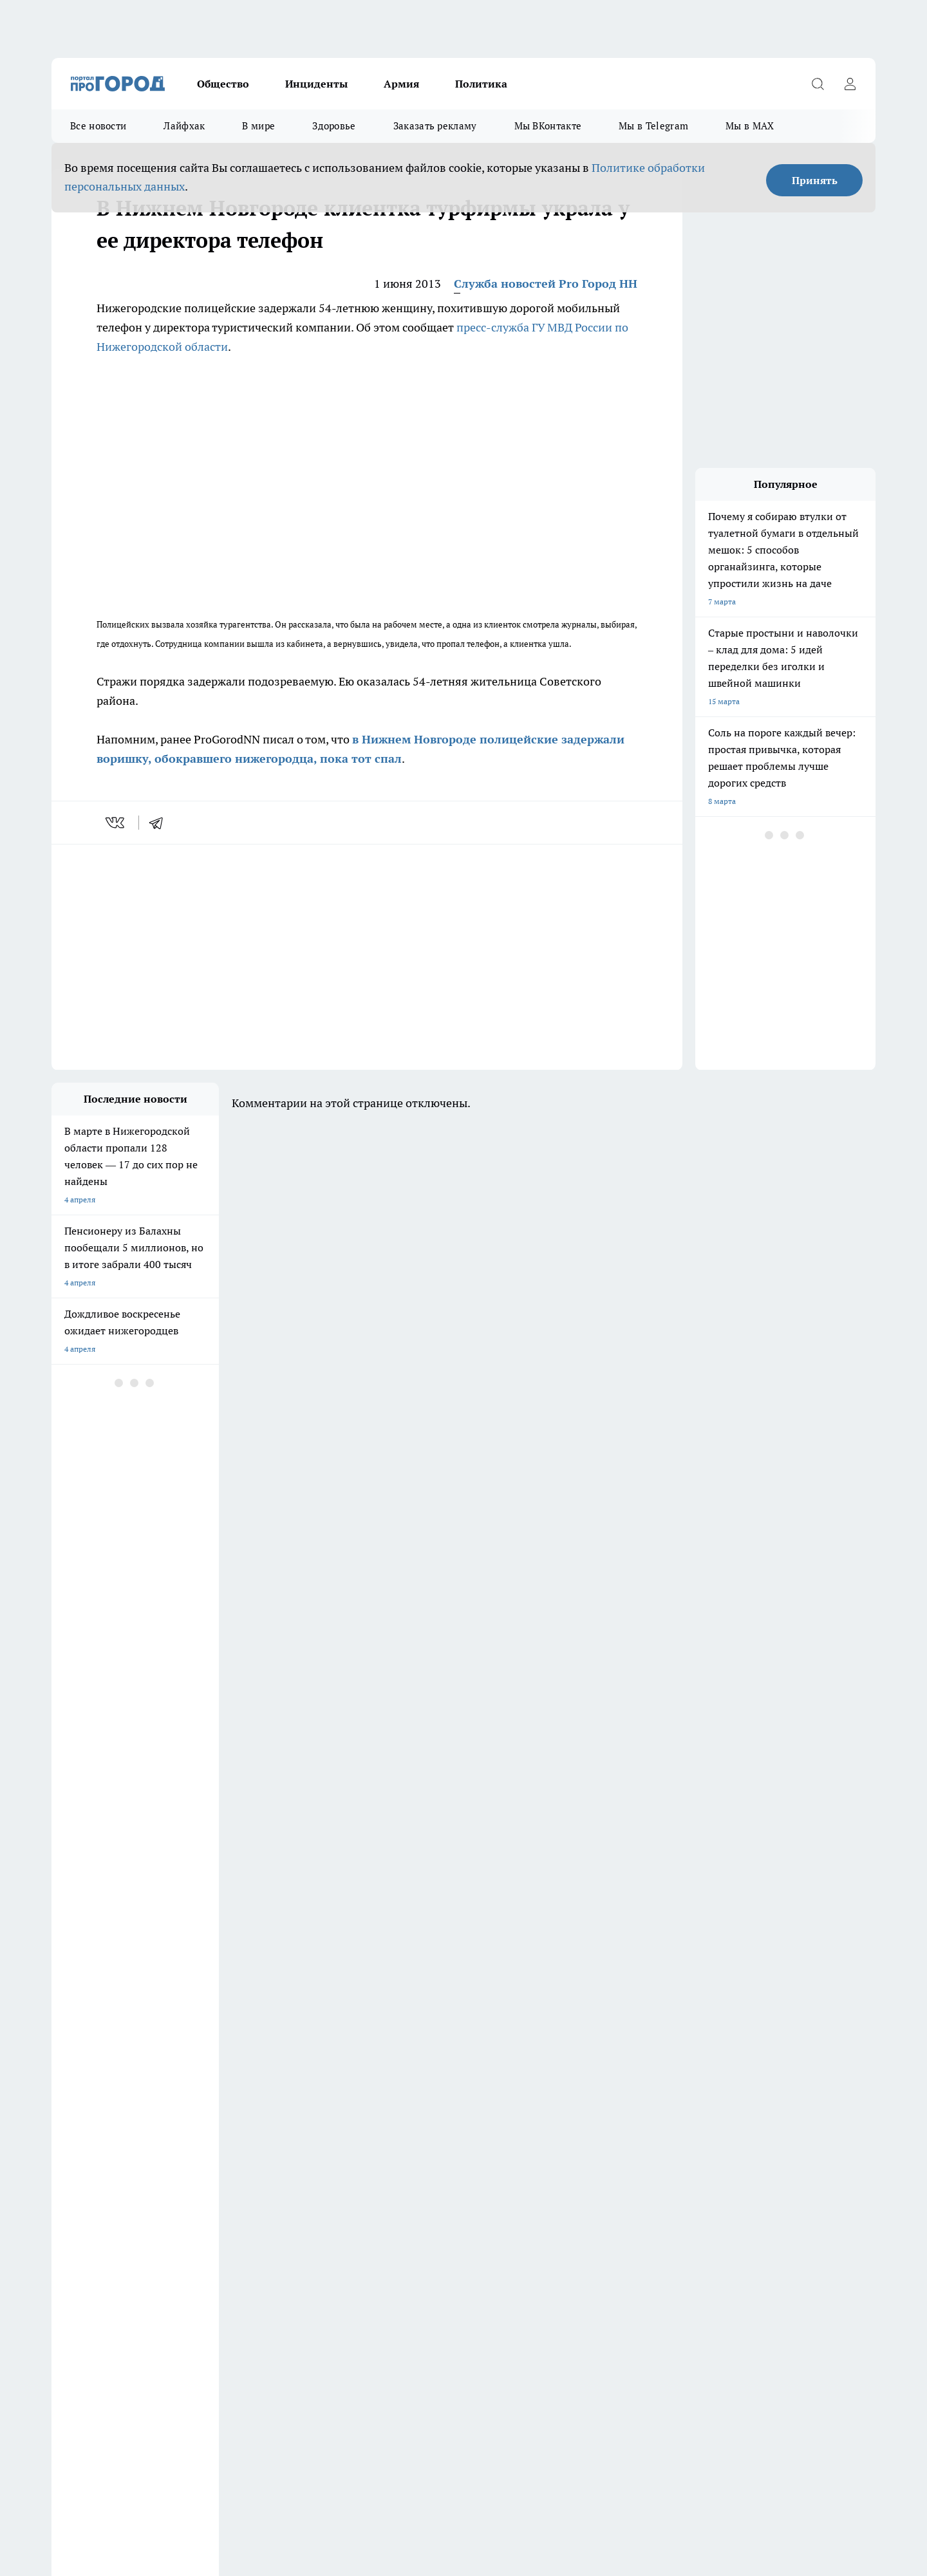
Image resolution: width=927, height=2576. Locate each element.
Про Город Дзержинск (91, 2116)
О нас (224, 2196)
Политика (481, 83)
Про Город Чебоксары (201, 2116)
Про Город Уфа (410, 2132)
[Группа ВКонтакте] (615, 2136)
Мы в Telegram (653, 126)
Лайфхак (184, 126)
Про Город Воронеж (419, 2116)
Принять (815, 180)
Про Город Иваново (529, 2116)
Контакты (395, 2196)
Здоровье (333, 126)
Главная (65, 2229)
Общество (223, 83)
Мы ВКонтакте (548, 126)
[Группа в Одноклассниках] (647, 2136)
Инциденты (316, 83)
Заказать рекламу (435, 126)
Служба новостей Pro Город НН (545, 283)
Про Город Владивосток (315, 2148)
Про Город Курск (192, 2132)
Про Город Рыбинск (307, 2132)
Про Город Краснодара (424, 2148)
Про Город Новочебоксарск (321, 2116)
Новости (392, 2212)
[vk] (116, 823)
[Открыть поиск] (817, 84)
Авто (223, 2212)
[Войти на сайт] (850, 84)
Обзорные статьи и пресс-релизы (112, 2196)
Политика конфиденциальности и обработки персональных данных (174, 2463)
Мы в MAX (750, 126)
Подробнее (391, 2444)
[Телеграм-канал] (679, 2136)
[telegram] (160, 823)
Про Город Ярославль (201, 2148)
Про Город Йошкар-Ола (95, 2132)
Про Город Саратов (528, 2132)
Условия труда (78, 2212)
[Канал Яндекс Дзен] (711, 2136)
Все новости (98, 126)
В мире (258, 126)
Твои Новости (77, 2148)
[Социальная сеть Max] (743, 2136)
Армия (401, 83)
